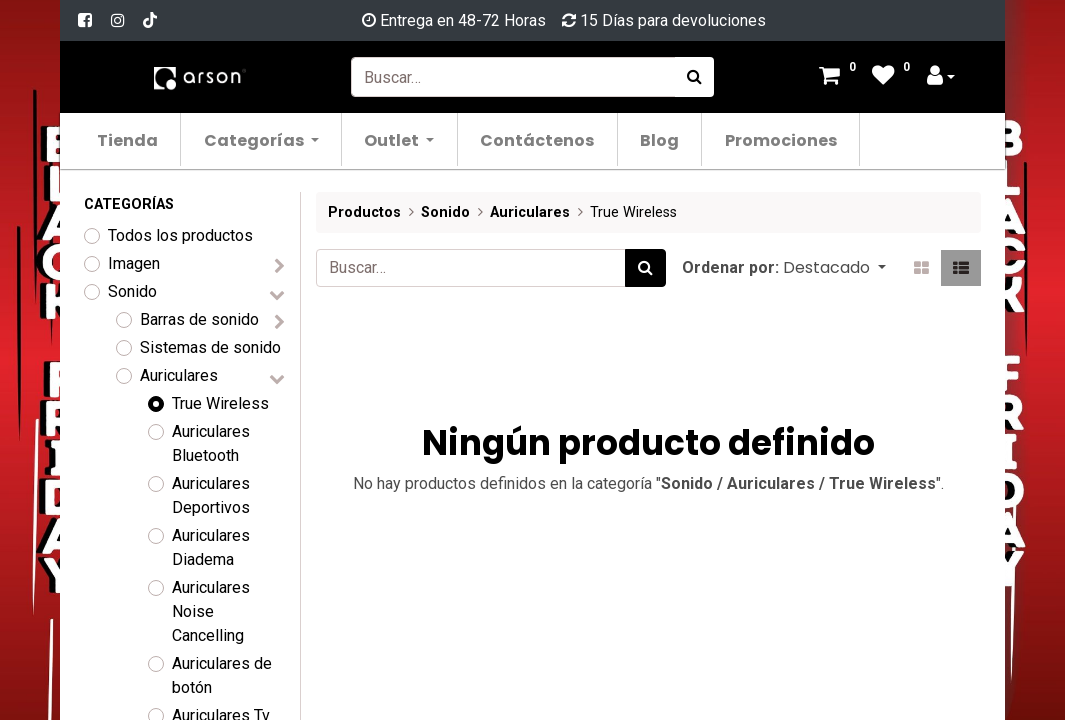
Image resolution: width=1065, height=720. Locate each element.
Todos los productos (180, 235)
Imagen (134, 263)
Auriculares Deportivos (211, 495)
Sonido (132, 291)
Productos (364, 212)
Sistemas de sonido (210, 347)
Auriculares (179, 375)
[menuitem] (128, 139)
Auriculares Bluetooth (211, 443)
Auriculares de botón (222, 675)
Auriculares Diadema (211, 547)
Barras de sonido (199, 319)
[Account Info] (941, 77)
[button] (834, 268)
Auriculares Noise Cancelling (211, 611)
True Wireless (220, 403)
